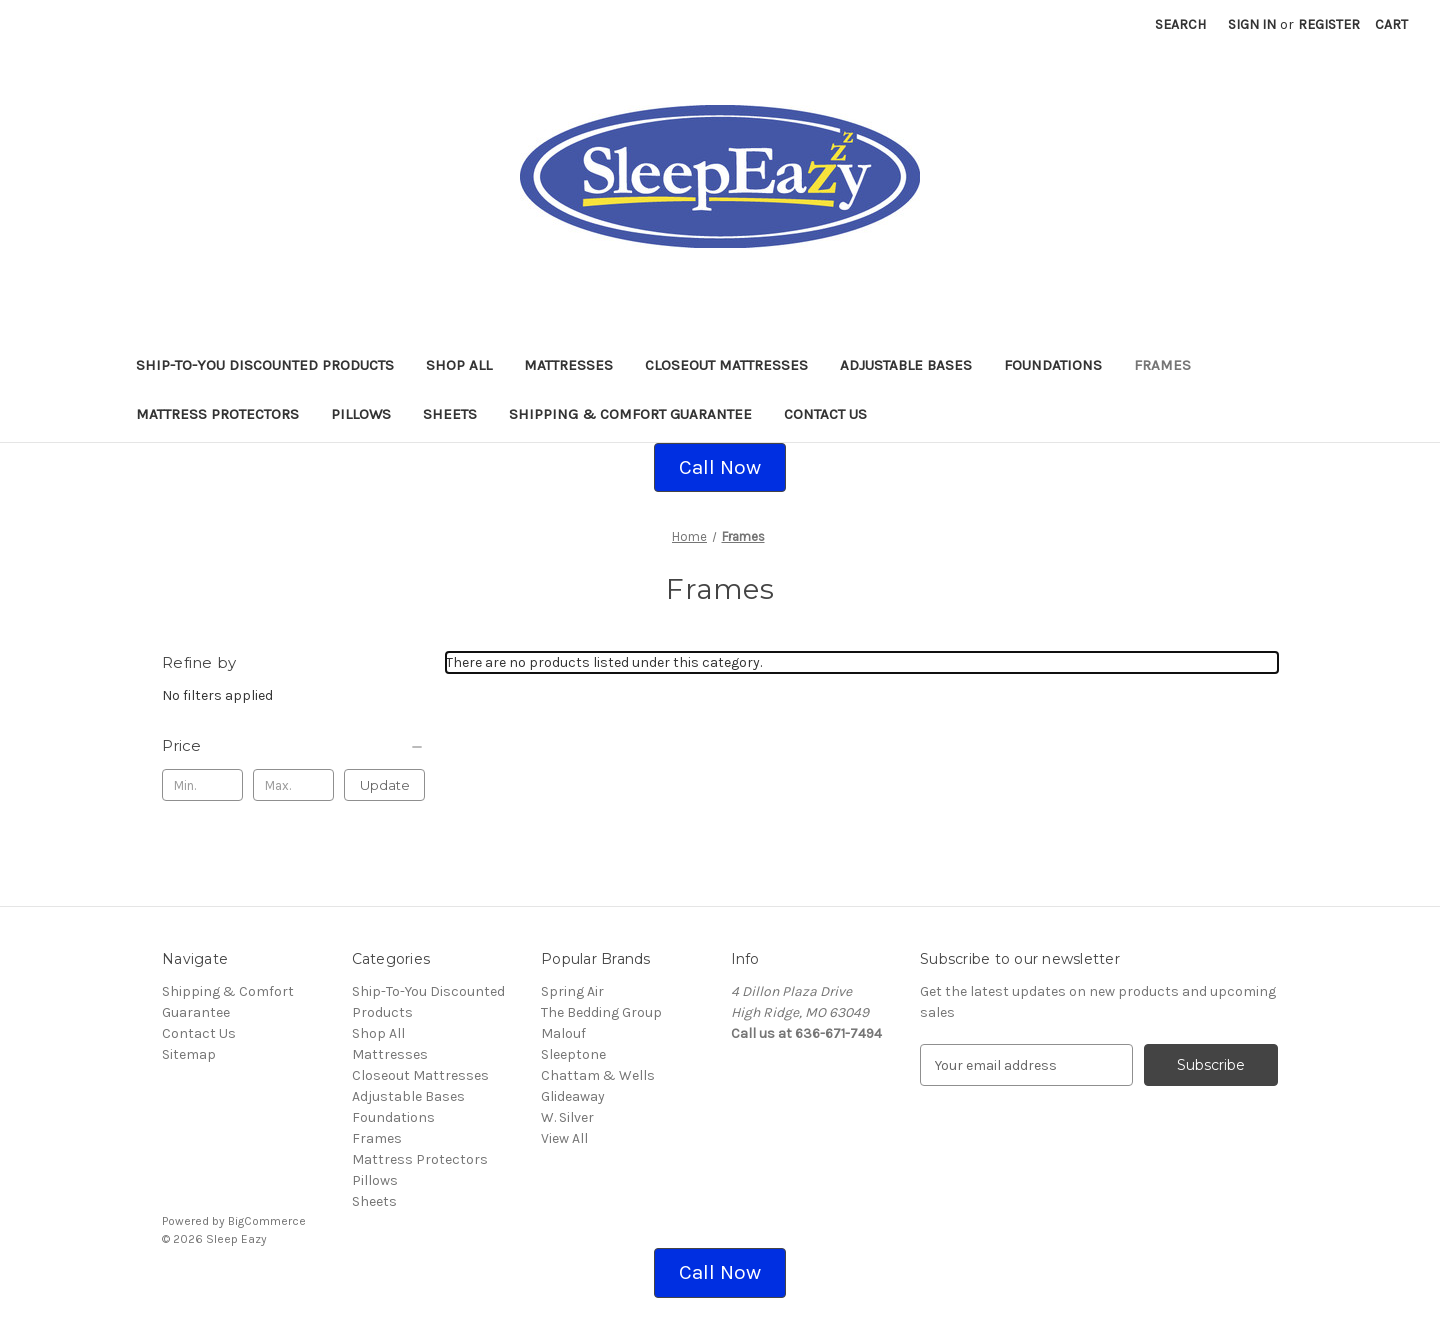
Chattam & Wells (598, 1075)
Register (1329, 24)
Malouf (563, 1033)
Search (1180, 24)
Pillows (361, 414)
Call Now (720, 467)
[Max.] (293, 785)
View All (564, 1138)
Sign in (1252, 24)
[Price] (293, 746)
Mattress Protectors (217, 414)
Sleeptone (573, 1054)
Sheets (450, 414)
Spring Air (572, 991)
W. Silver (567, 1117)
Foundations (1053, 365)
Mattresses (568, 365)
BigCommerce (267, 1221)
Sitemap (189, 1054)
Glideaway (573, 1096)
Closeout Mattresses (726, 365)
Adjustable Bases (906, 365)
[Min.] (202, 785)
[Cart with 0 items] (1391, 24)
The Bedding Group (601, 1012)
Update (385, 785)
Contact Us (825, 414)
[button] (720, 468)
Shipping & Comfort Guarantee (630, 414)
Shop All (459, 365)
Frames (1162, 365)
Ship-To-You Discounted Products (265, 365)
